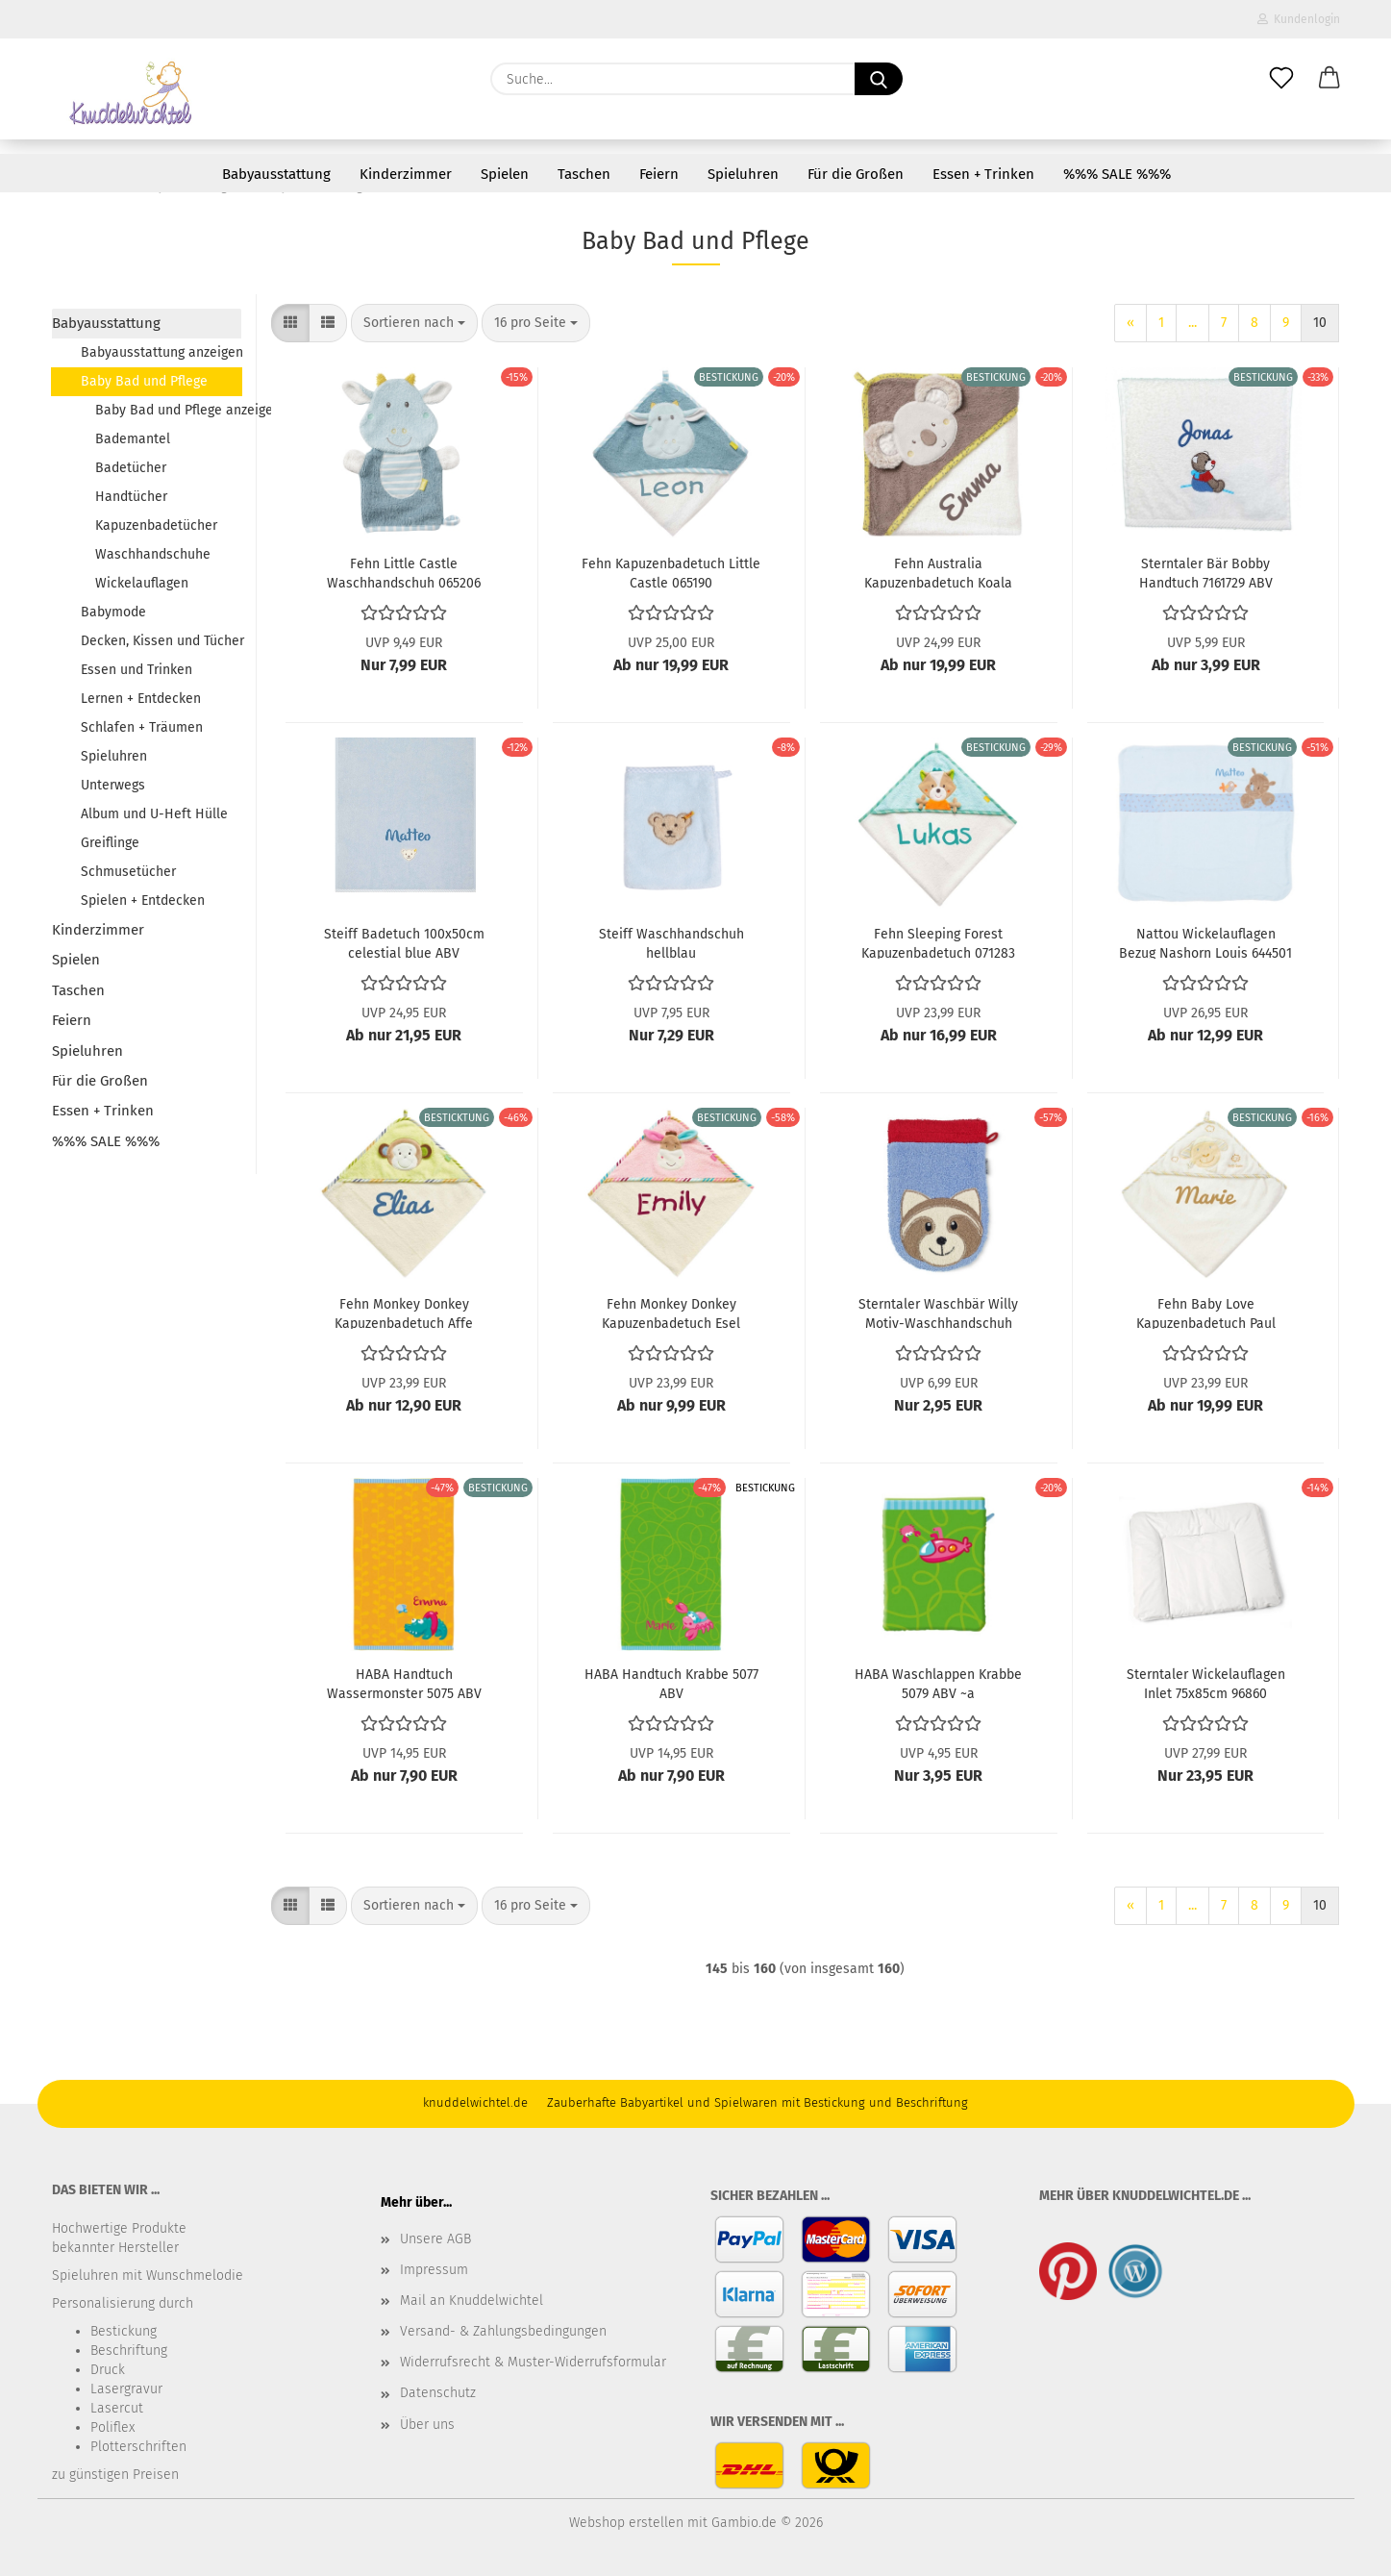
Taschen (584, 174)
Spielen (505, 174)
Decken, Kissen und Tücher (161, 641)
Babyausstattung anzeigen (161, 352)
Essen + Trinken (983, 174)
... (1192, 322)
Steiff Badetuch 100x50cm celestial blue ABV (404, 942)
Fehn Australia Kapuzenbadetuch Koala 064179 (938, 572)
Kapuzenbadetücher (156, 525)
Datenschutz (438, 2393)
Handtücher (131, 496)
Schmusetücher (128, 871)
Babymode (113, 612)
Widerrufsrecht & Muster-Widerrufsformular (533, 2362)
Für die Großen (855, 174)
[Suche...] (879, 79)
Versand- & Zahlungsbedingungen (503, 2331)
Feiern (659, 174)
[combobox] (414, 323)
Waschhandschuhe (153, 554)
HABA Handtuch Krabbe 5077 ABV (671, 1682)
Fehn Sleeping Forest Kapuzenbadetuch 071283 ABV (938, 942)
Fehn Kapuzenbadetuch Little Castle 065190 (671, 572)
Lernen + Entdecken (141, 698)
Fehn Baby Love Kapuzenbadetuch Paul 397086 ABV (1206, 1312)
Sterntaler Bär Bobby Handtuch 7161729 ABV (1206, 572)
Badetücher (130, 468)
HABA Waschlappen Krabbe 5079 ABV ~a (938, 1682)
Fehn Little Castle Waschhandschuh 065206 (404, 572)
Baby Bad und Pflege (144, 381)
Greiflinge (110, 843)
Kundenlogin (1298, 19)
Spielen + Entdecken (143, 900)
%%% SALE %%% (1117, 174)
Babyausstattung (276, 174)
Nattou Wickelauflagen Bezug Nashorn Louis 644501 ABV (1205, 942)
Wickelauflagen (141, 583)
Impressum (434, 2270)
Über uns (427, 2424)
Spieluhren (743, 174)
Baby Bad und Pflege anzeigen (168, 410)
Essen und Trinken (136, 670)
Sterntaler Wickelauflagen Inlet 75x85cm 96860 (1206, 1682)
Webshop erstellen (626, 2522)
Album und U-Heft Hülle (154, 814)
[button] (1329, 78)
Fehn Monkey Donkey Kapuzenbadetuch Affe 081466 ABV (404, 1312)
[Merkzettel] (1281, 78)
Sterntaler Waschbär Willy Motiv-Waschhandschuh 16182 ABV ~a (938, 1312)
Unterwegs (113, 785)
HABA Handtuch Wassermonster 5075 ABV (404, 1682)
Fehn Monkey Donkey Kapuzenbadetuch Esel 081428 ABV (671, 1312)
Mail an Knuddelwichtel (471, 2300)
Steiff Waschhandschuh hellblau (671, 942)
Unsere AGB (435, 2239)
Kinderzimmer (406, 174)
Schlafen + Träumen (142, 727)
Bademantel (132, 439)
